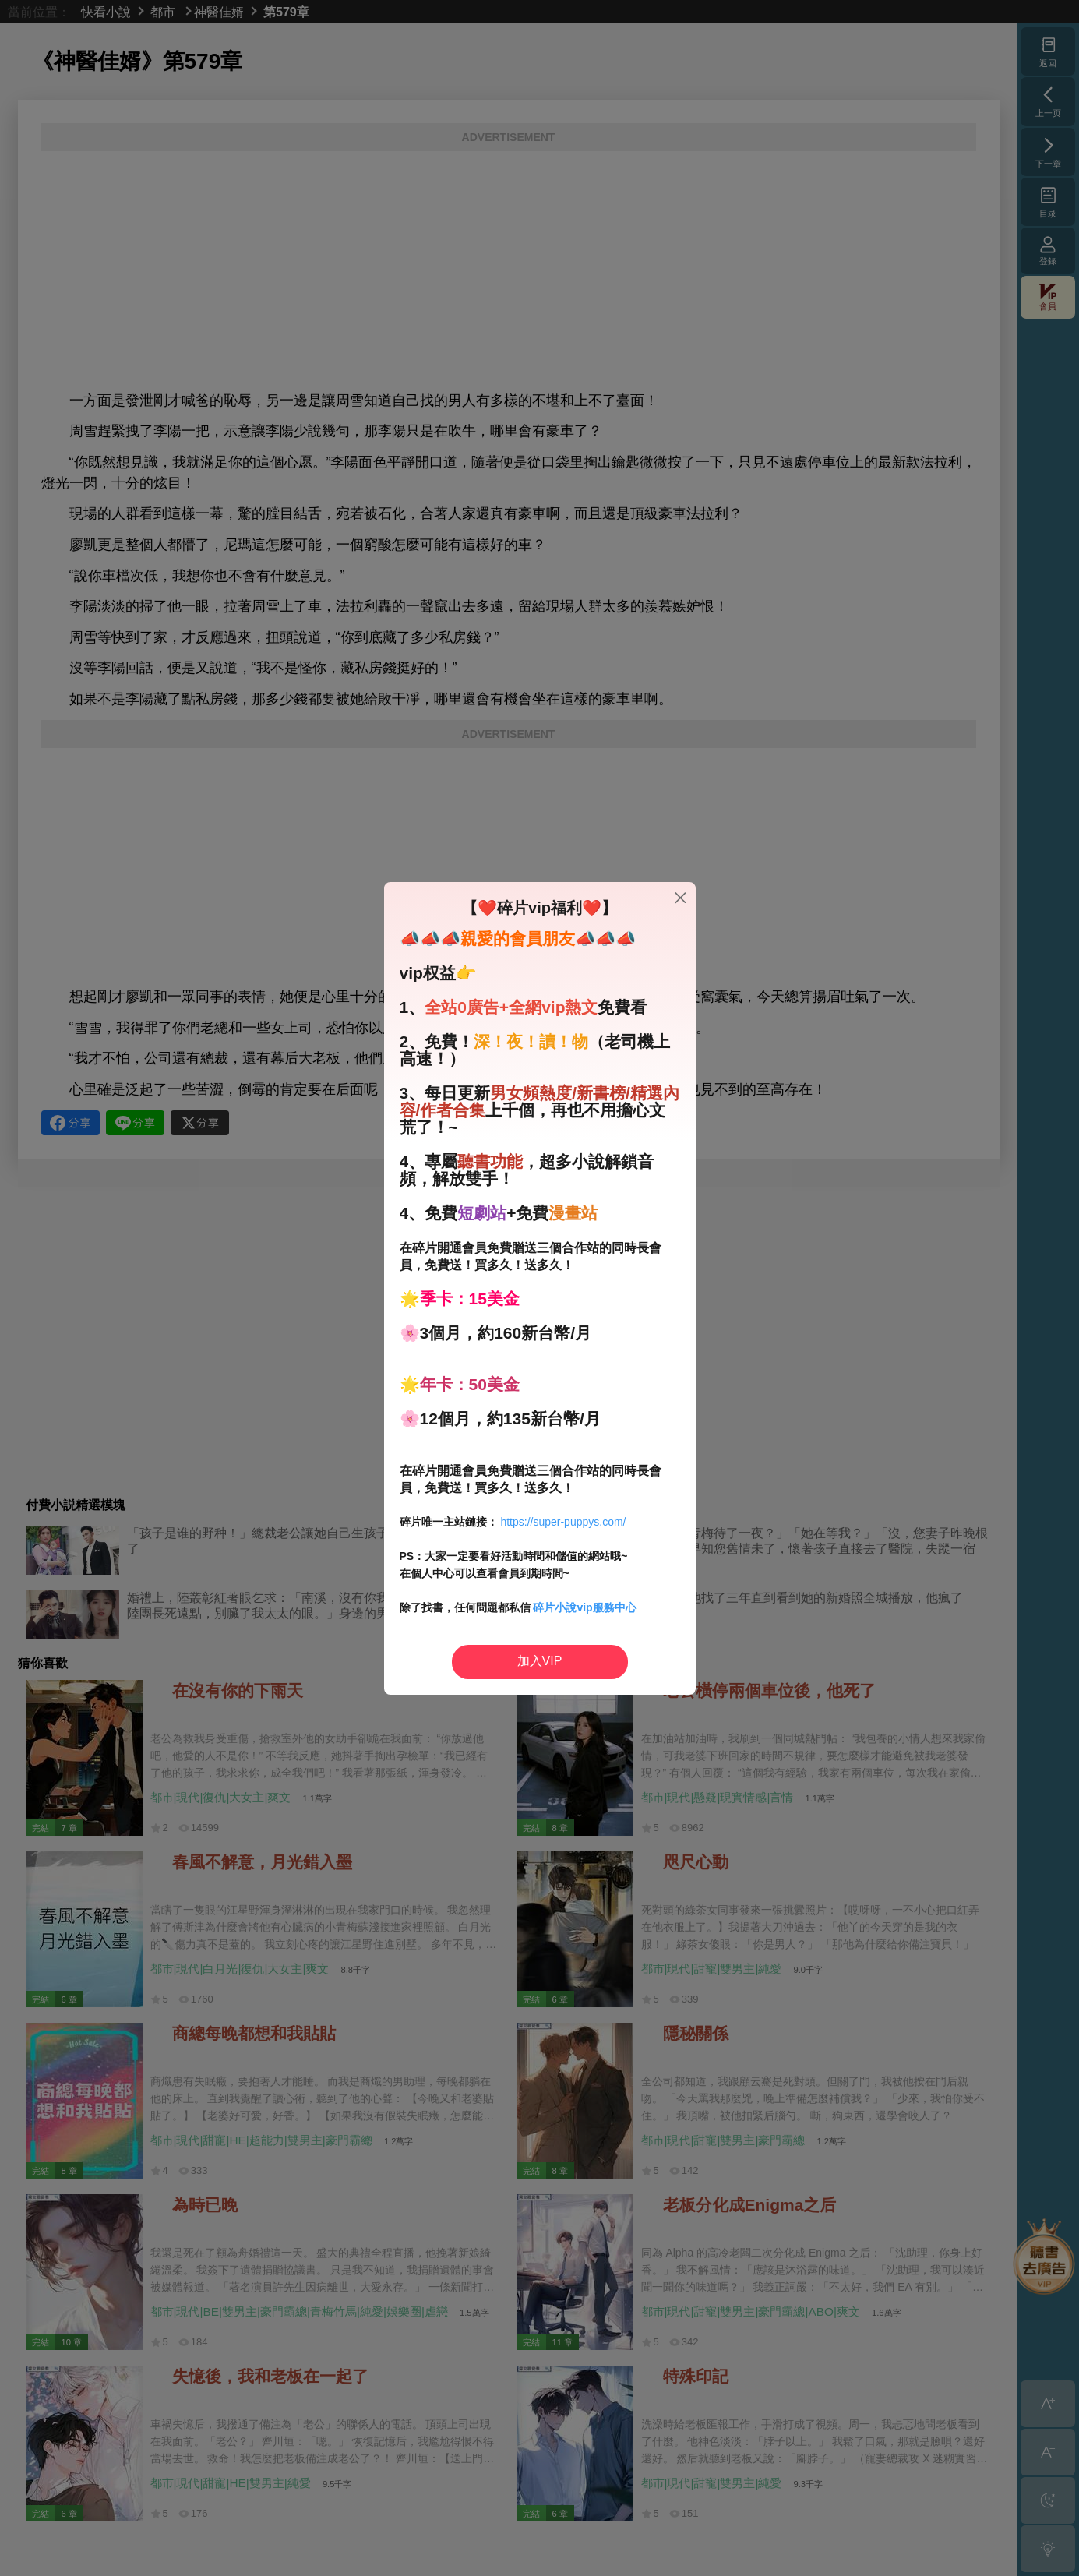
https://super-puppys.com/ (563, 1522)
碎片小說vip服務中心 (584, 1607)
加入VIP (539, 1660)
